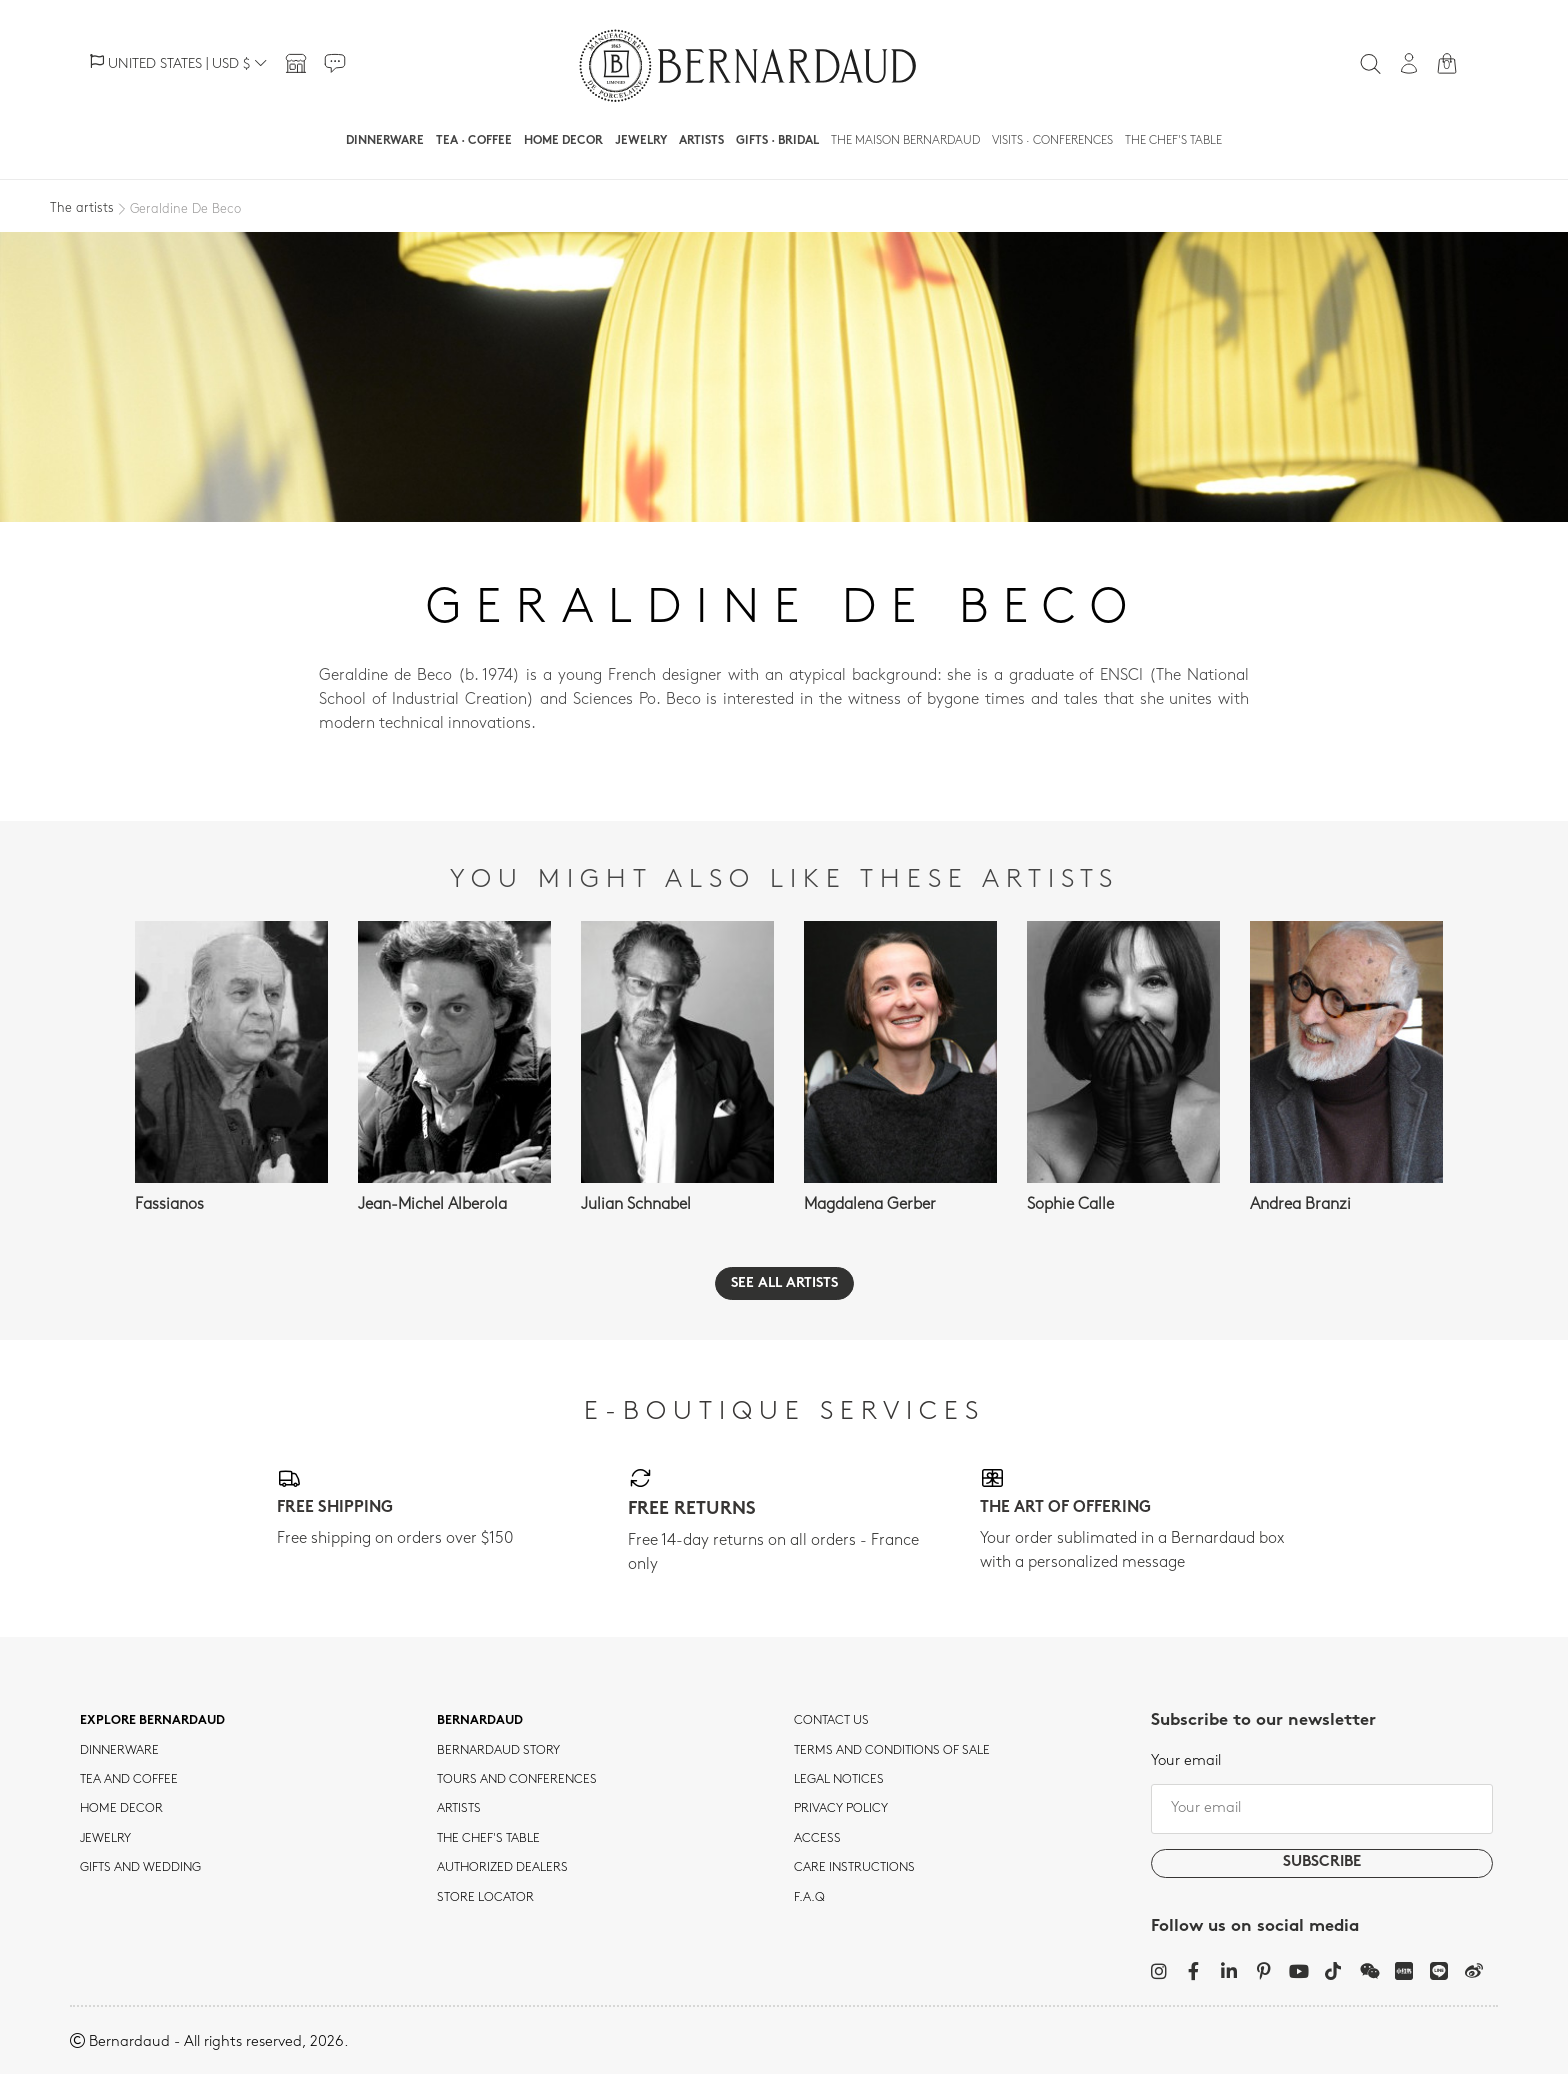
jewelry (105, 1839)
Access (817, 1839)
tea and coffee (129, 1780)
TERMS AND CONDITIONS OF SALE (892, 1751)
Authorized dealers (502, 1868)
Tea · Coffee (474, 141)
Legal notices (839, 1780)
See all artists (784, 1283)
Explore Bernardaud (152, 1721)
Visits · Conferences (1052, 141)
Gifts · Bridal (777, 141)
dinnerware (119, 1751)
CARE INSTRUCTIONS (854, 1868)
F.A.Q (809, 1898)
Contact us (831, 1721)
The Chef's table (1173, 141)
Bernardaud (480, 1721)
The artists (82, 208)
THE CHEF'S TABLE (488, 1839)
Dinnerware (385, 141)
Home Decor (563, 141)
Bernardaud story (498, 1751)
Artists (701, 141)
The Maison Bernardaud (905, 141)
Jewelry (641, 141)
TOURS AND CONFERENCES (517, 1780)
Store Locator (485, 1898)
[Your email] (1322, 1809)
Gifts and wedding (140, 1868)
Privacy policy (841, 1809)
